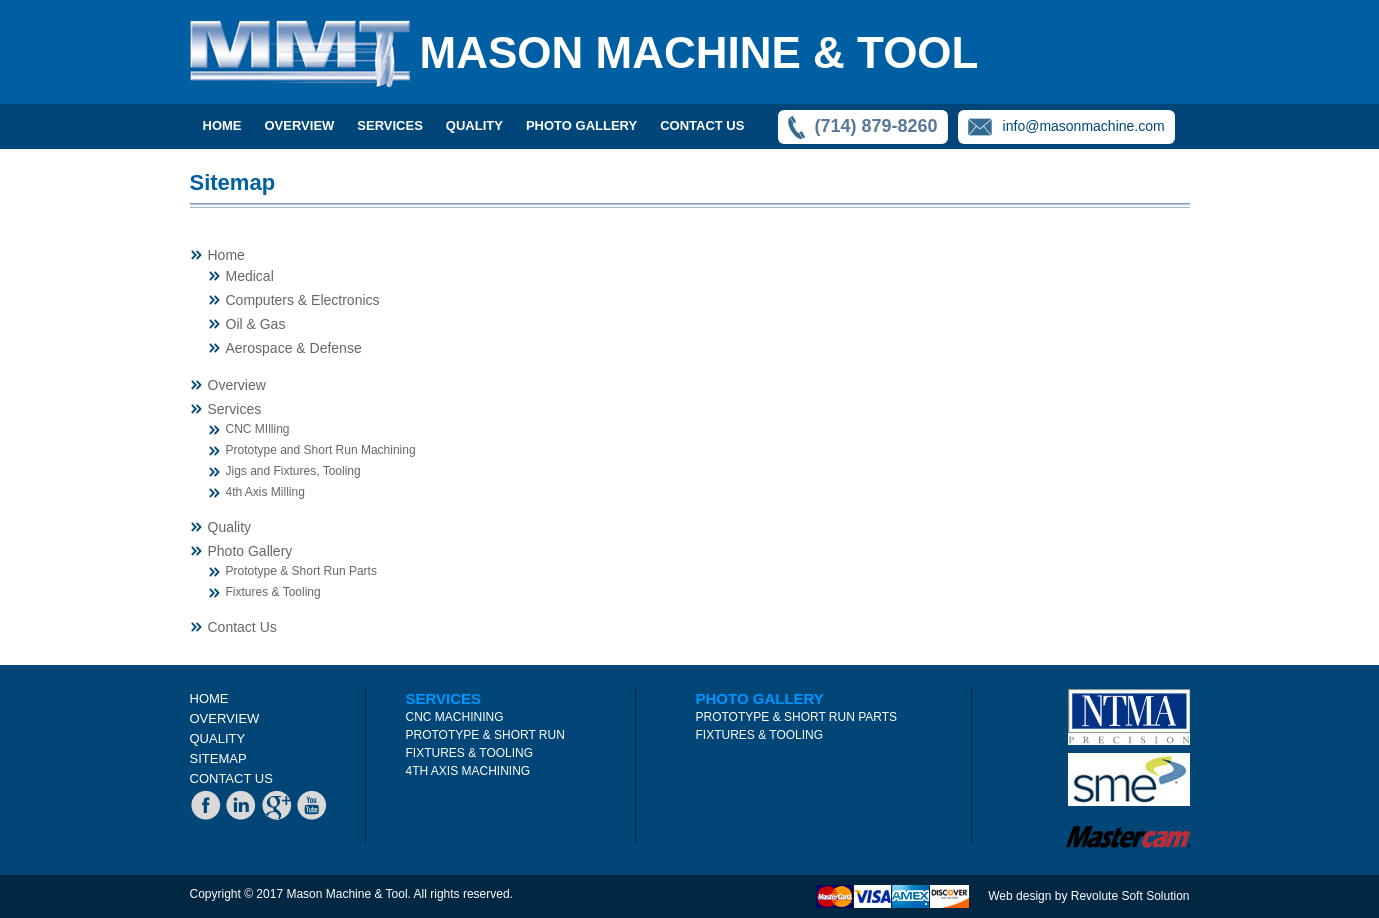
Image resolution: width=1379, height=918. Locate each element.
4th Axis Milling (265, 492)
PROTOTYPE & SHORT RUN (485, 735)
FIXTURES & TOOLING (470, 753)
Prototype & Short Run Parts (301, 571)
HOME (209, 698)
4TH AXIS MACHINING (468, 771)
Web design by (1029, 895)
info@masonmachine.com (1084, 126)
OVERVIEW (300, 125)
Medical (250, 276)
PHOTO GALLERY (581, 125)
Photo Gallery (250, 551)
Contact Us (242, 627)
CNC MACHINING (455, 717)
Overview (237, 385)
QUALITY (474, 125)
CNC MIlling (258, 429)
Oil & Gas (256, 324)
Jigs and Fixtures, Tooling (293, 471)
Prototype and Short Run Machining (321, 450)
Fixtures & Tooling (273, 592)
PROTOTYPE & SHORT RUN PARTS (797, 717)
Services (235, 409)
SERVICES (390, 125)
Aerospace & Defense (294, 348)
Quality (230, 527)
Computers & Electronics (303, 300)
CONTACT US (702, 125)
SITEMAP (218, 758)
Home (222, 125)
